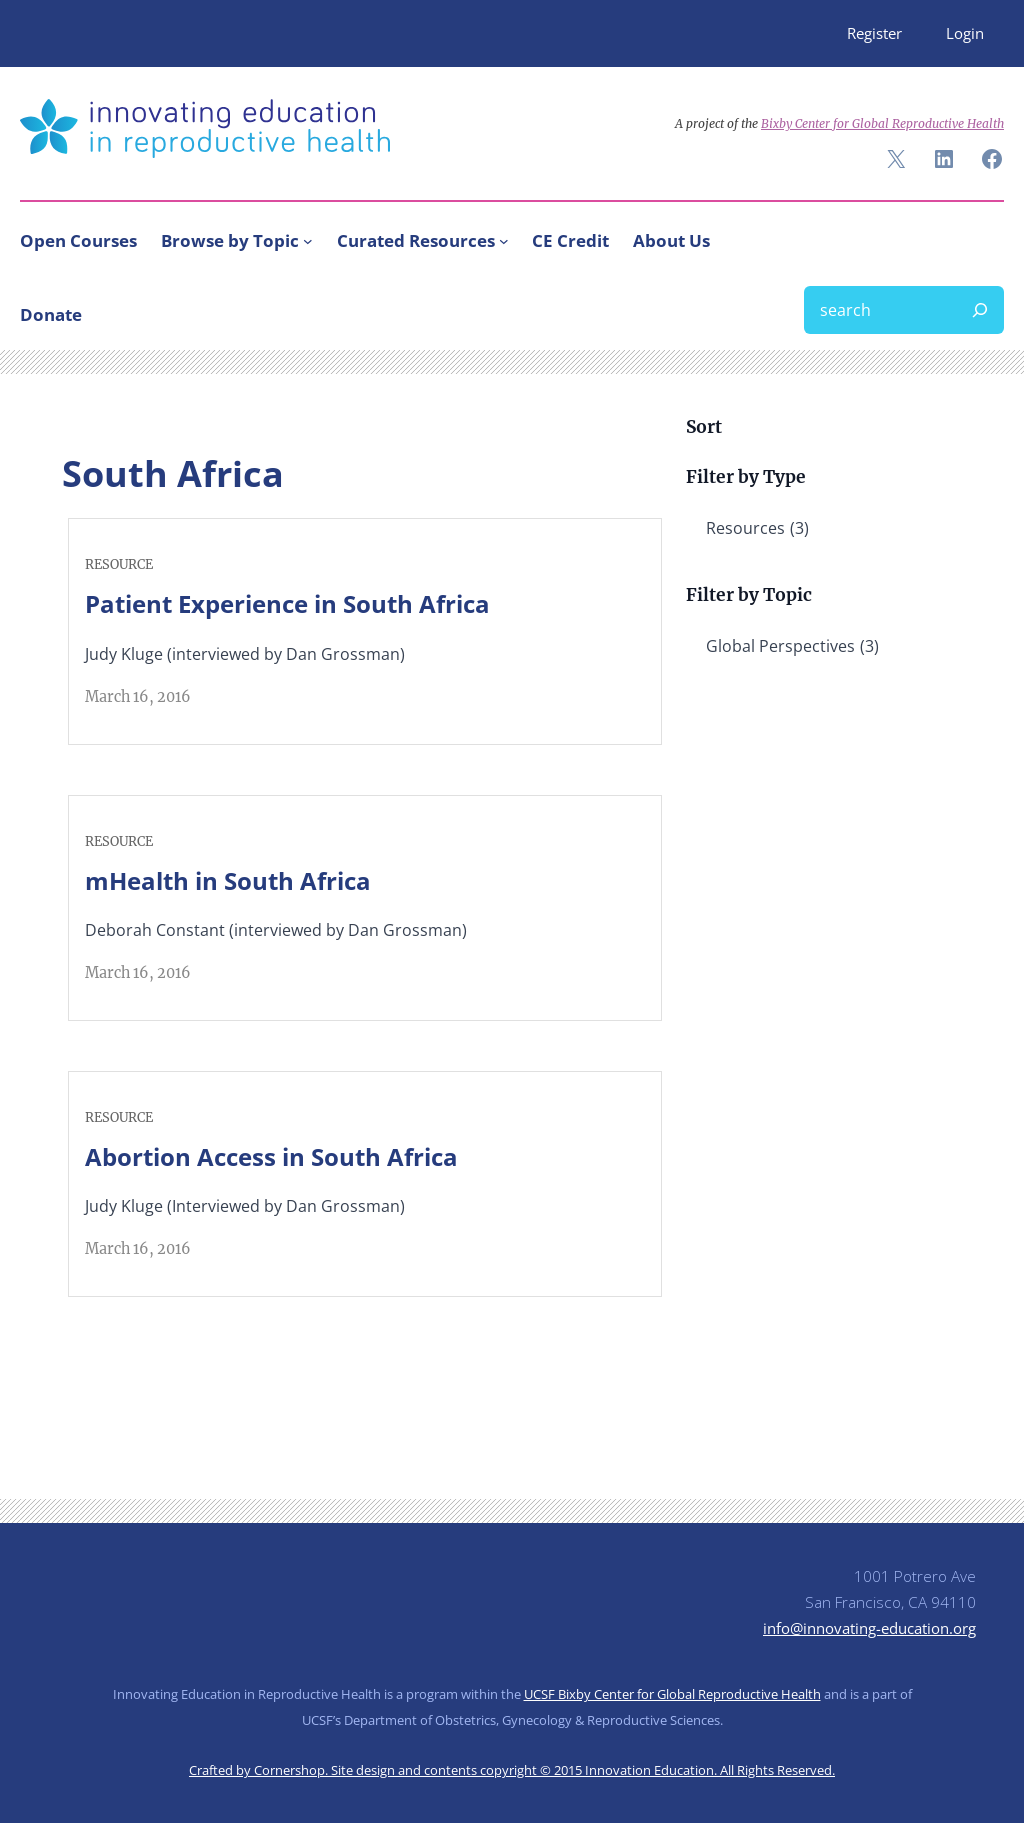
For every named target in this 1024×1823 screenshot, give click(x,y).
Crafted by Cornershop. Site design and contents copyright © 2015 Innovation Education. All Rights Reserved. (512, 1770)
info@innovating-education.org (869, 1628)
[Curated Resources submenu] (504, 241)
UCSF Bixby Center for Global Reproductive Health (672, 1694)
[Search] (980, 310)
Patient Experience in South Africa (287, 603)
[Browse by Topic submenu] (308, 241)
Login (965, 33)
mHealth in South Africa (228, 880)
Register (874, 33)
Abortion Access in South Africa (271, 1156)
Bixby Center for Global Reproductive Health (882, 123)
